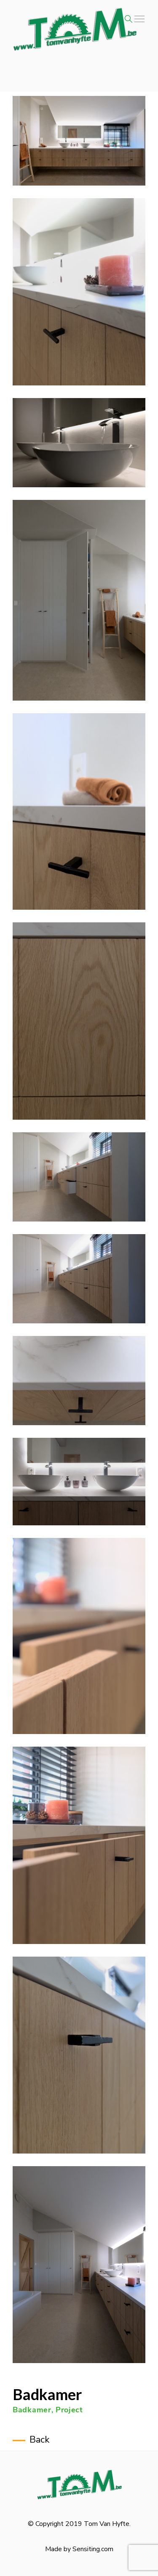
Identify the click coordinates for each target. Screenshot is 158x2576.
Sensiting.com (92, 2549)
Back (39, 2439)
